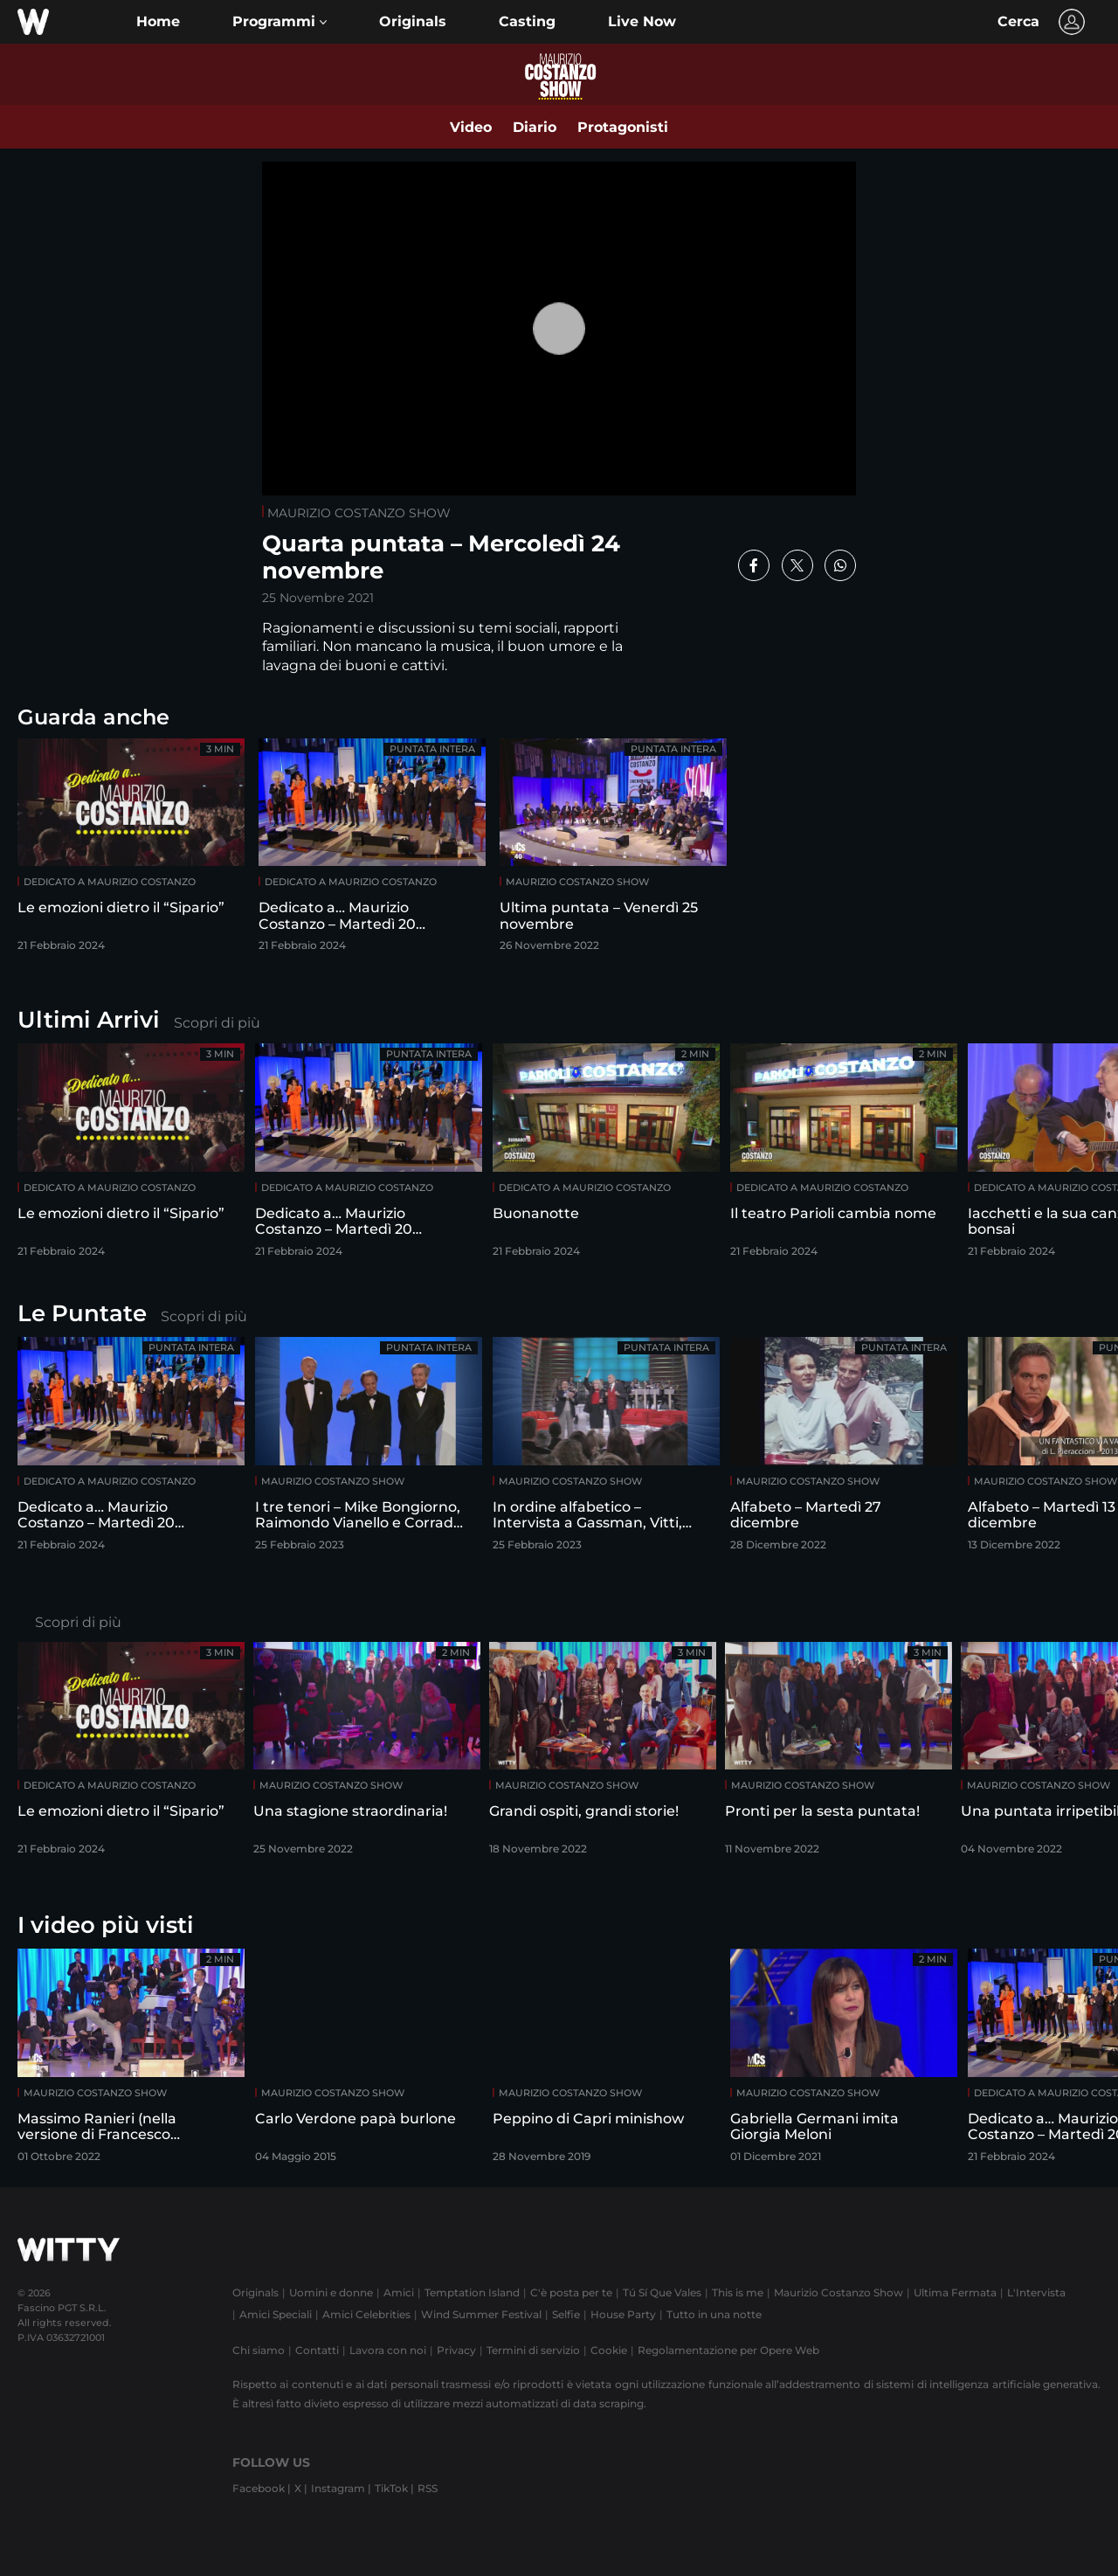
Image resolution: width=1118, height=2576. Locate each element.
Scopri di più (217, 1022)
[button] (279, 21)
